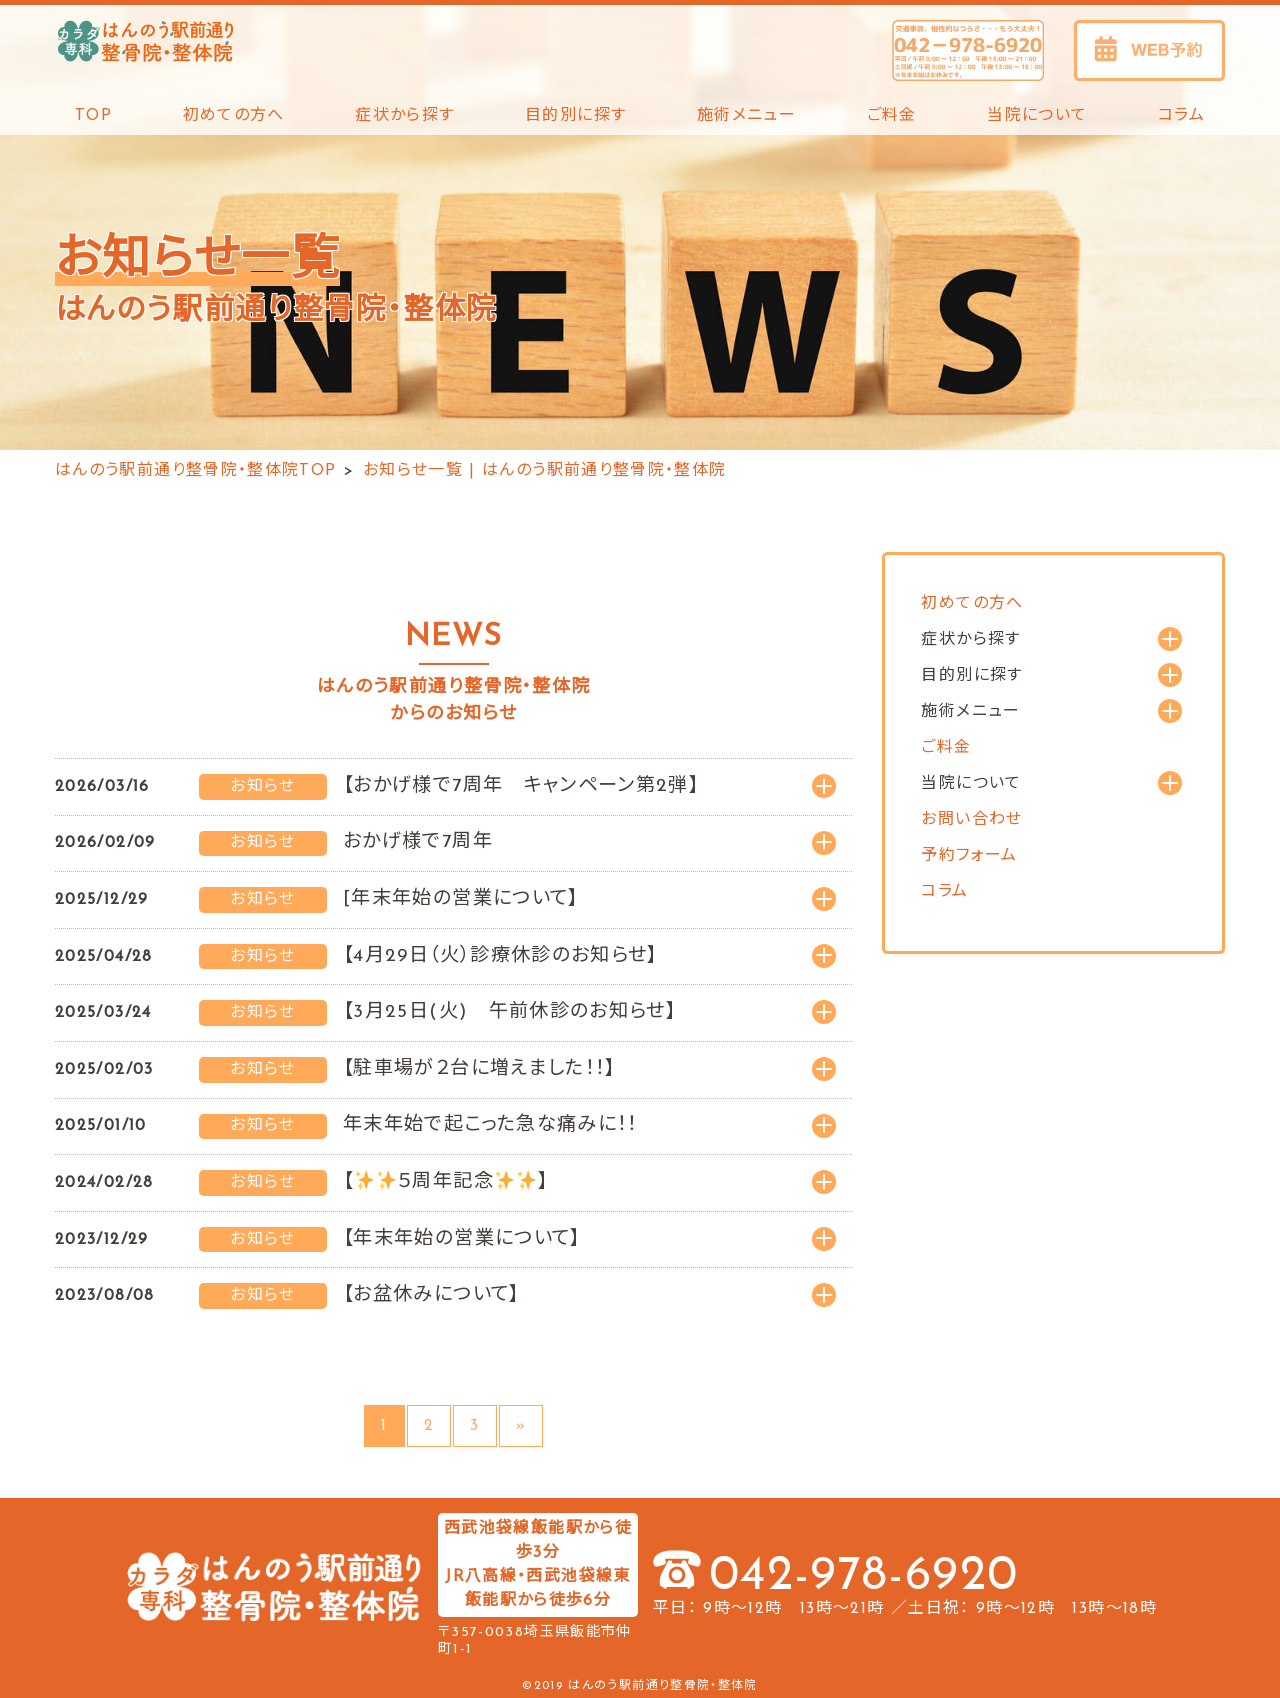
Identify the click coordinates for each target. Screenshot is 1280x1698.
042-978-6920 (863, 1577)
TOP (93, 116)
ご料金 (892, 116)
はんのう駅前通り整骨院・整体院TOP (195, 471)
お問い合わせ (971, 820)
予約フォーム (969, 856)
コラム (1181, 116)
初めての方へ (234, 116)
